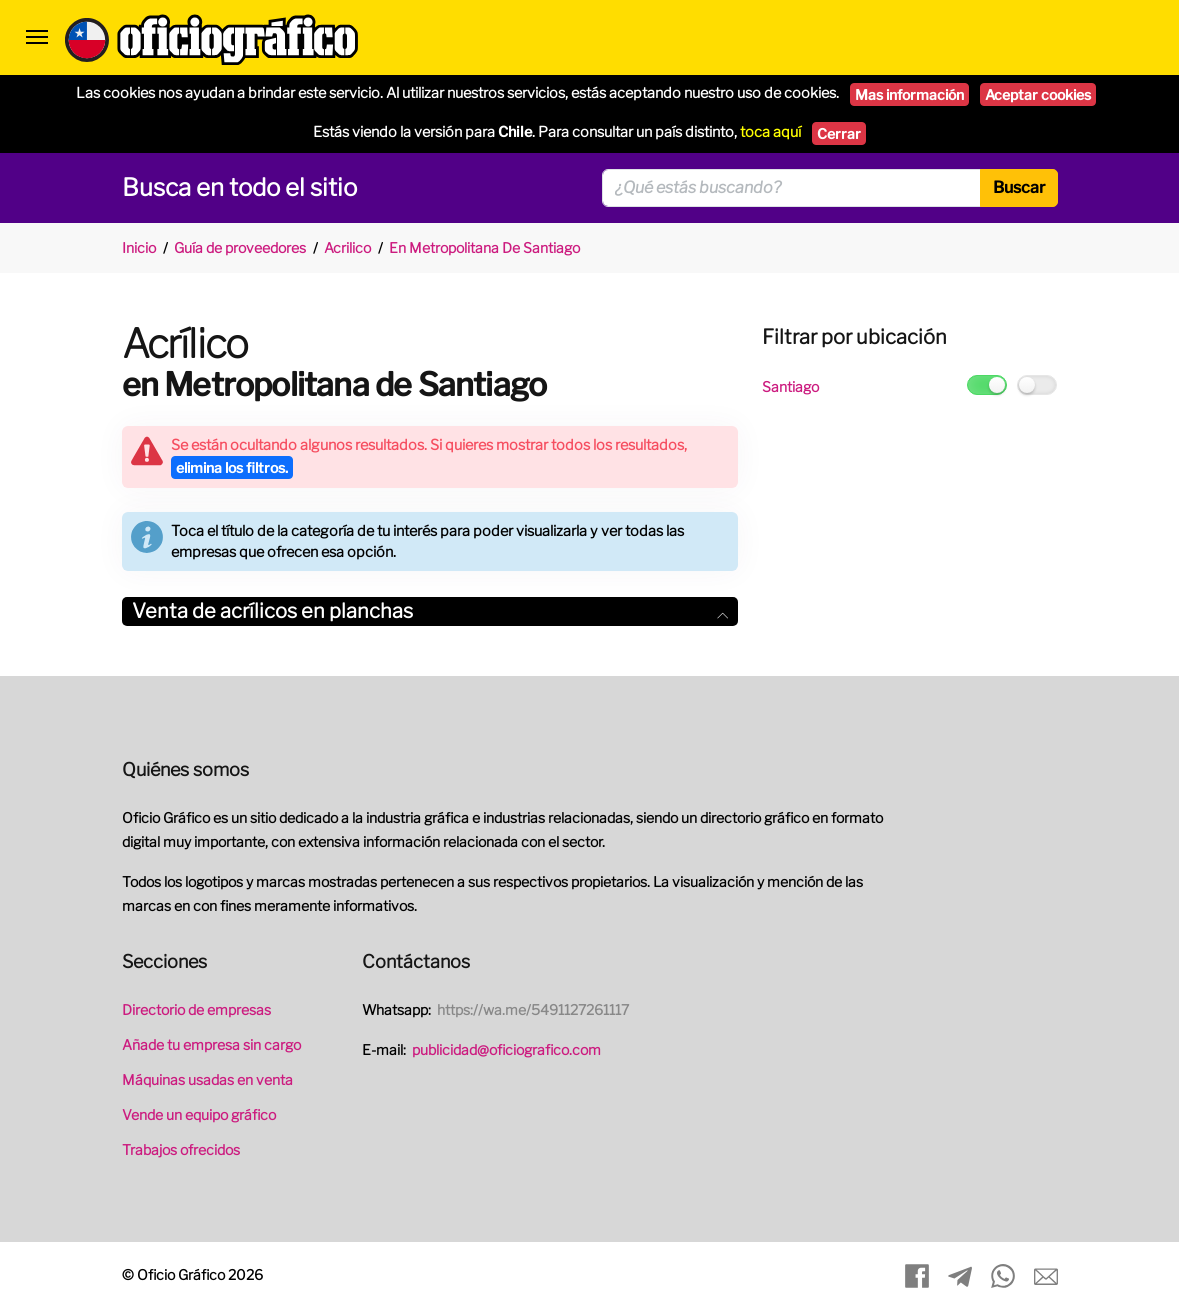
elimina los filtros (232, 467)
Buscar (1019, 187)
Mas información (909, 94)
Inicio (139, 247)
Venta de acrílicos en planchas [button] (430, 611)
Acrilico (347, 247)
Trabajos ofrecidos (181, 1149)
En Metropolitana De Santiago (484, 247)
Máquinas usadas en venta (207, 1079)
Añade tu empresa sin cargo (211, 1044)
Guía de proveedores (240, 247)
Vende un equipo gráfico (199, 1114)
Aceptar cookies (1038, 94)
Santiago (790, 386)
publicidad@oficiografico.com (506, 1049)
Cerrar (839, 133)
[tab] (430, 611)
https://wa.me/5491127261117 (533, 1009)
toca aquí (770, 132)
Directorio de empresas (196, 1009)
